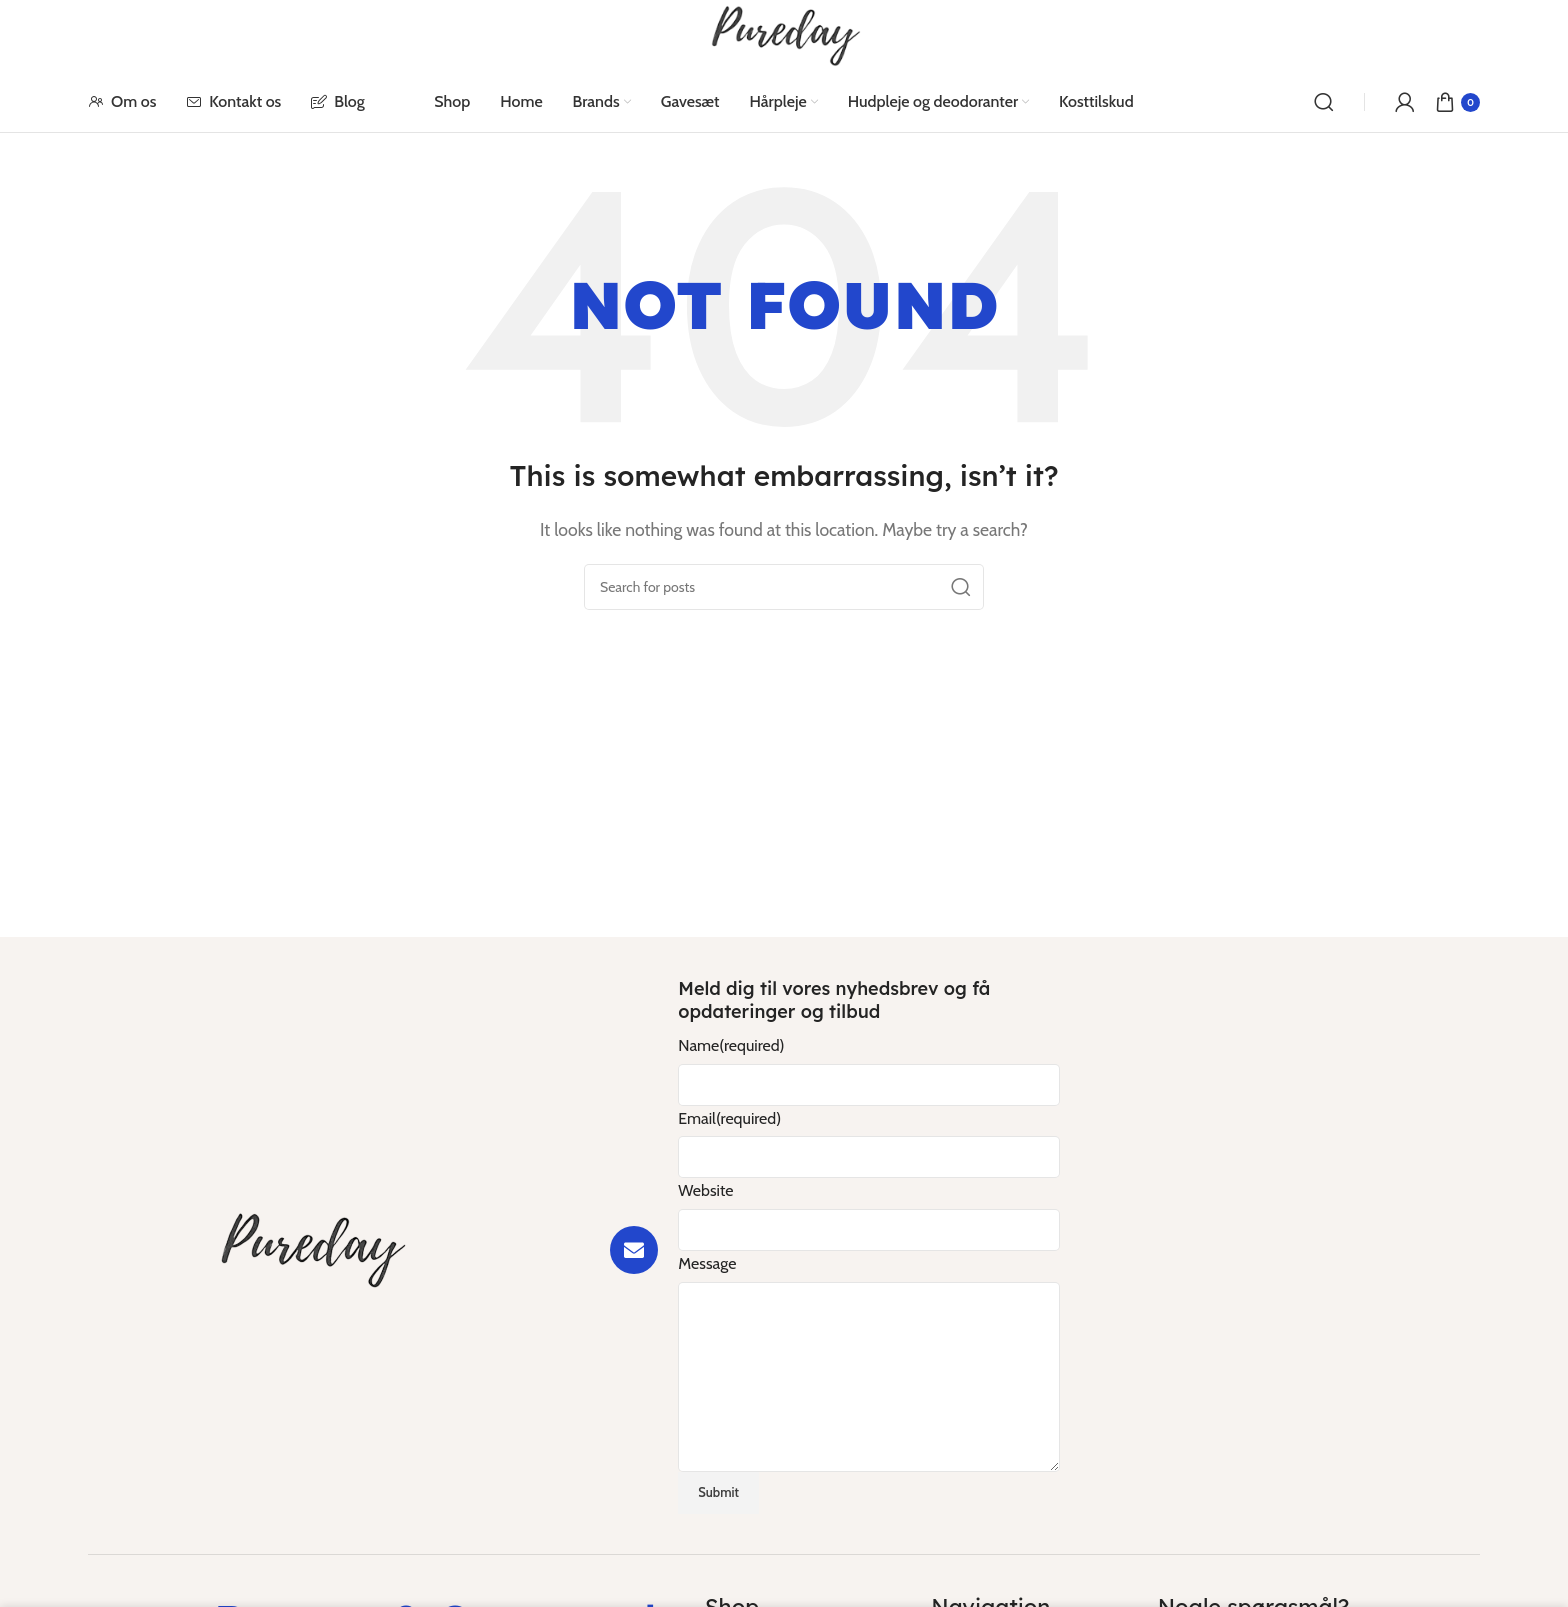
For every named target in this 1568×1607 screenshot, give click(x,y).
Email (729, 1118)
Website (705, 1190)
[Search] (1324, 102)
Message (707, 1263)
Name (731, 1045)
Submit (718, 1492)
